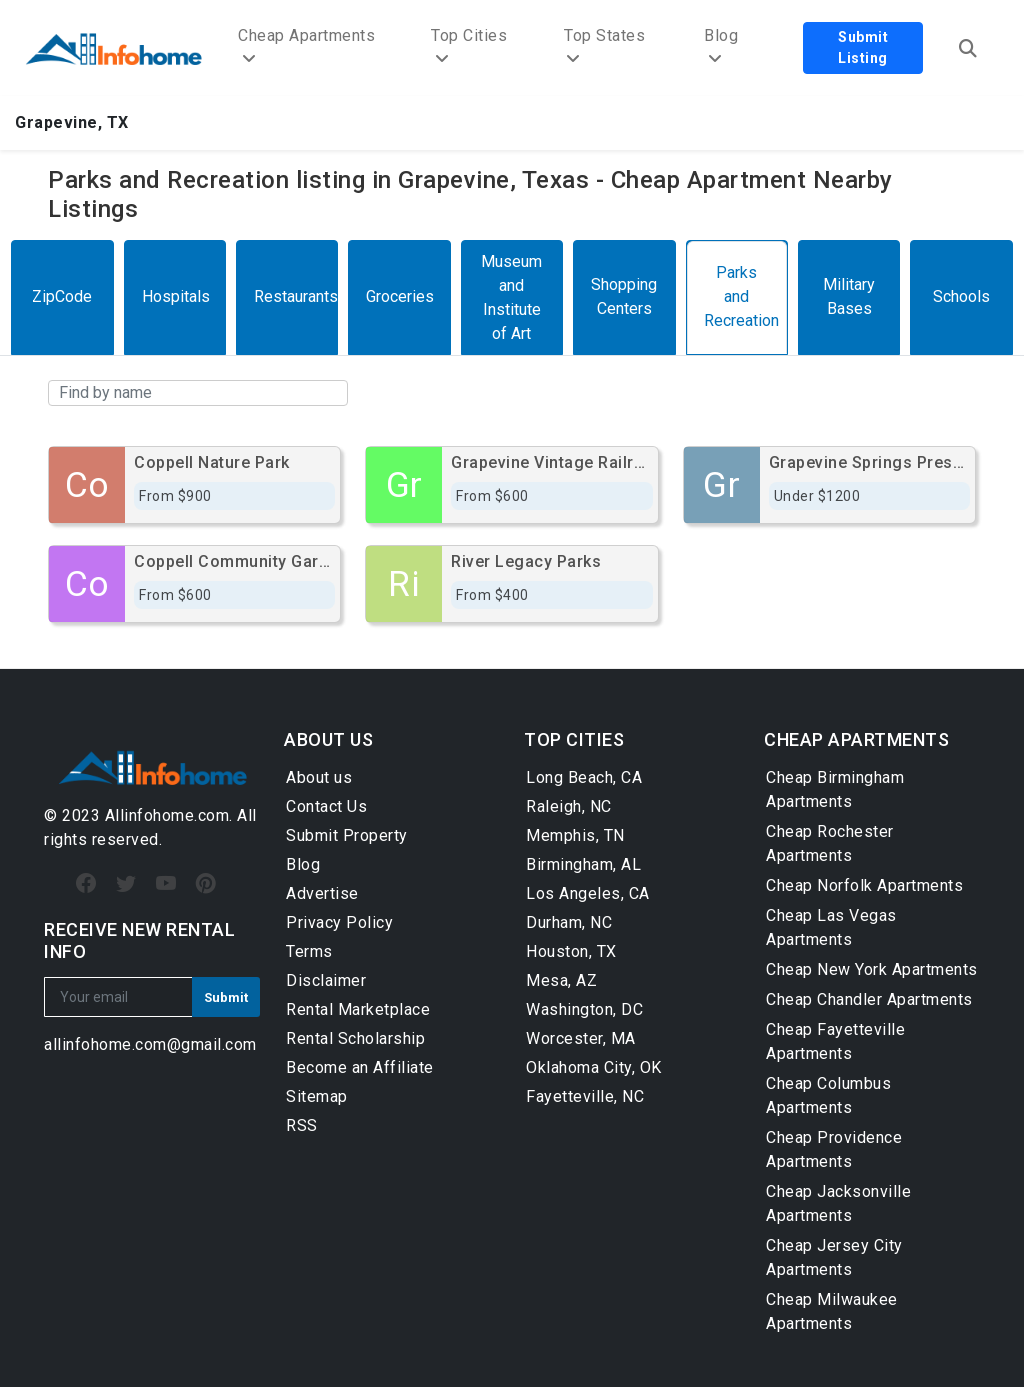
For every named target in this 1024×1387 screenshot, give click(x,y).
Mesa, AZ (561, 980)
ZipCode (62, 296)
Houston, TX (571, 951)
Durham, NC (569, 922)
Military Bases (849, 296)
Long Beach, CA (584, 777)
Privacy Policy (339, 922)
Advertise (322, 893)
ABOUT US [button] (328, 739)
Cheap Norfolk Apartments (864, 885)
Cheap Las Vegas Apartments (831, 927)
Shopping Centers (624, 296)
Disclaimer (326, 980)
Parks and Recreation (741, 296)
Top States (604, 46)
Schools (961, 296)
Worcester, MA (581, 1038)
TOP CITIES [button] (574, 739)
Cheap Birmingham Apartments (835, 789)
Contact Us (326, 806)
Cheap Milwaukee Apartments (832, 1311)
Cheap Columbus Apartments (828, 1095)
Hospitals (176, 296)
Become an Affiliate (360, 1067)
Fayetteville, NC (585, 1096)
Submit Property (347, 835)
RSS (302, 1125)
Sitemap (317, 1096)
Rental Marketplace (358, 1009)
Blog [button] (721, 46)
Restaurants (295, 296)
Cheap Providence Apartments (834, 1149)
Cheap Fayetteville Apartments (835, 1041)
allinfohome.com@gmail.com (150, 1044)
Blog (303, 864)
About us (319, 777)
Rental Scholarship (355, 1038)
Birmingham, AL (583, 864)
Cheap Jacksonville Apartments (838, 1203)
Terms (309, 951)
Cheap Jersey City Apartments (834, 1257)
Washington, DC (584, 1009)
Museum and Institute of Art (511, 297)
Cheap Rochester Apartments (830, 843)
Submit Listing (863, 47)
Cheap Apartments (306, 46)
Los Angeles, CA (588, 893)
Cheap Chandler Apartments (869, 999)
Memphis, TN (575, 835)
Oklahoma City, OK (594, 1067)
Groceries (400, 296)
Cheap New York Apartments (872, 969)
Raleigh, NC (569, 806)
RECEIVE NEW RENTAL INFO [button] (139, 940)
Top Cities (469, 46)
